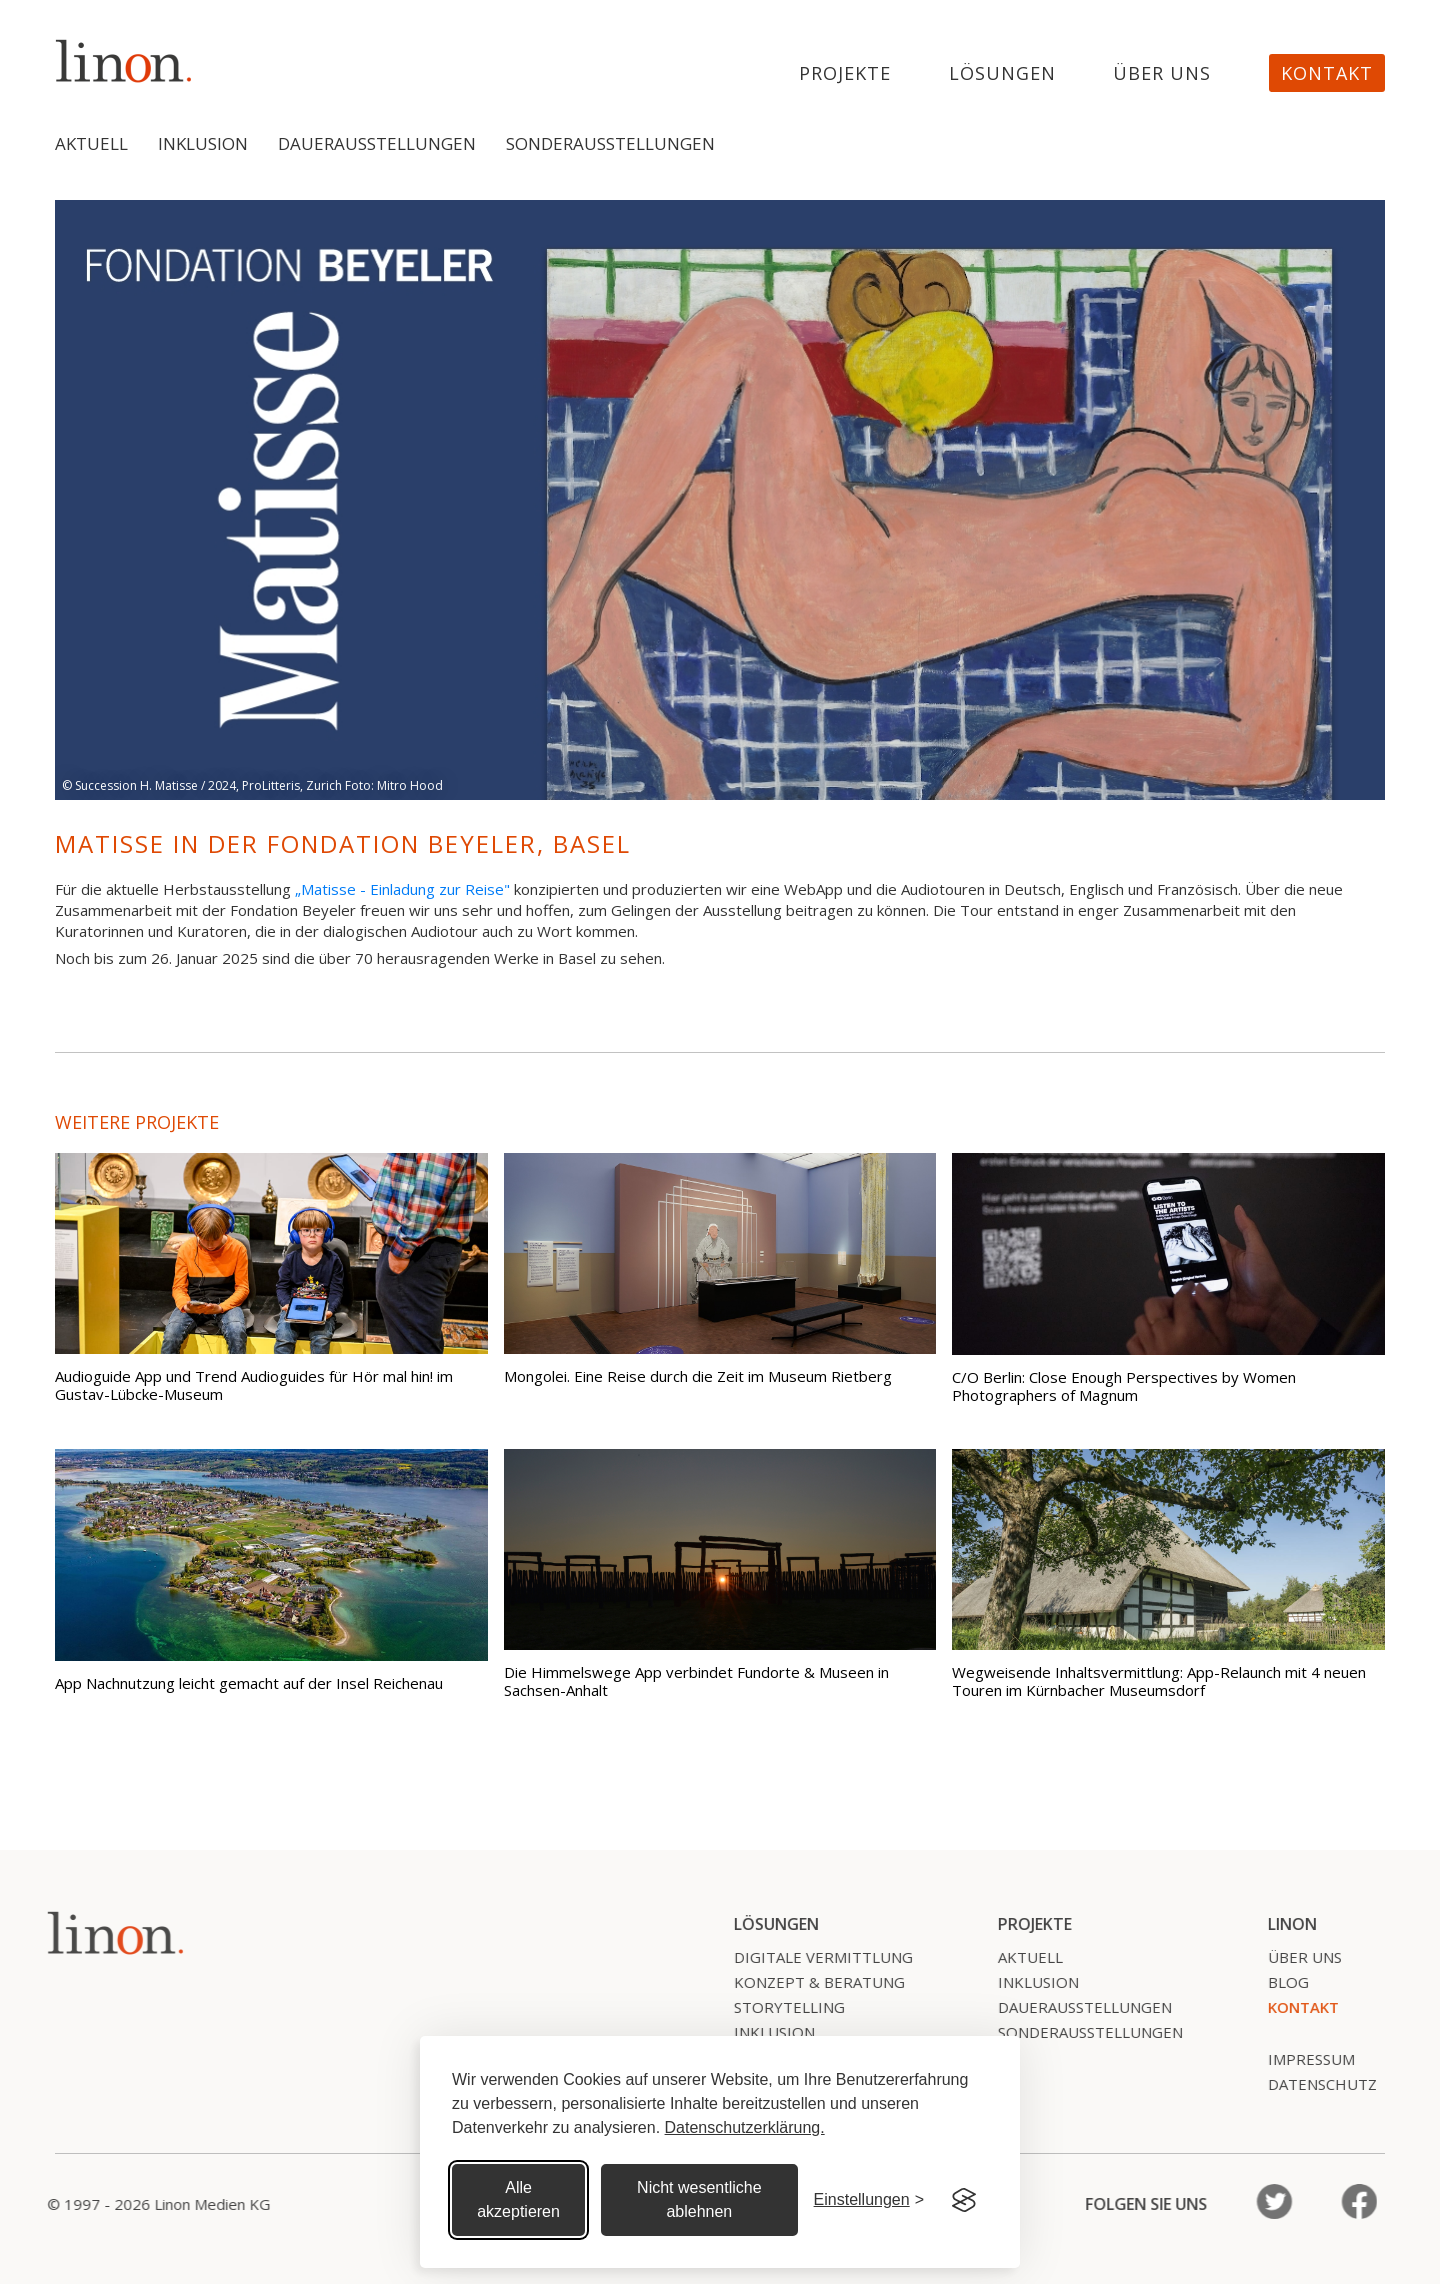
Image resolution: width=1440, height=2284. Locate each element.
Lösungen (1002, 74)
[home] (124, 60)
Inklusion (203, 143)
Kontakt (1327, 73)
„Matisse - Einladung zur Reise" (402, 889)
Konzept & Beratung (809, 1982)
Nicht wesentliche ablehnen (699, 2199)
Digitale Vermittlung (813, 1957)
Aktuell (91, 143)
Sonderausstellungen (610, 143)
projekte (845, 74)
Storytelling (779, 2007)
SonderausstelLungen (1080, 2032)
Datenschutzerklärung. (745, 2127)
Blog (1278, 1982)
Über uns (1162, 74)
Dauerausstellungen (377, 143)
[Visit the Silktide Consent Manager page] (964, 2200)
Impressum (1301, 2059)
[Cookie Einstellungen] (869, 2200)
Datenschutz (1312, 2084)
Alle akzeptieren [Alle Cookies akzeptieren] (518, 2199)
